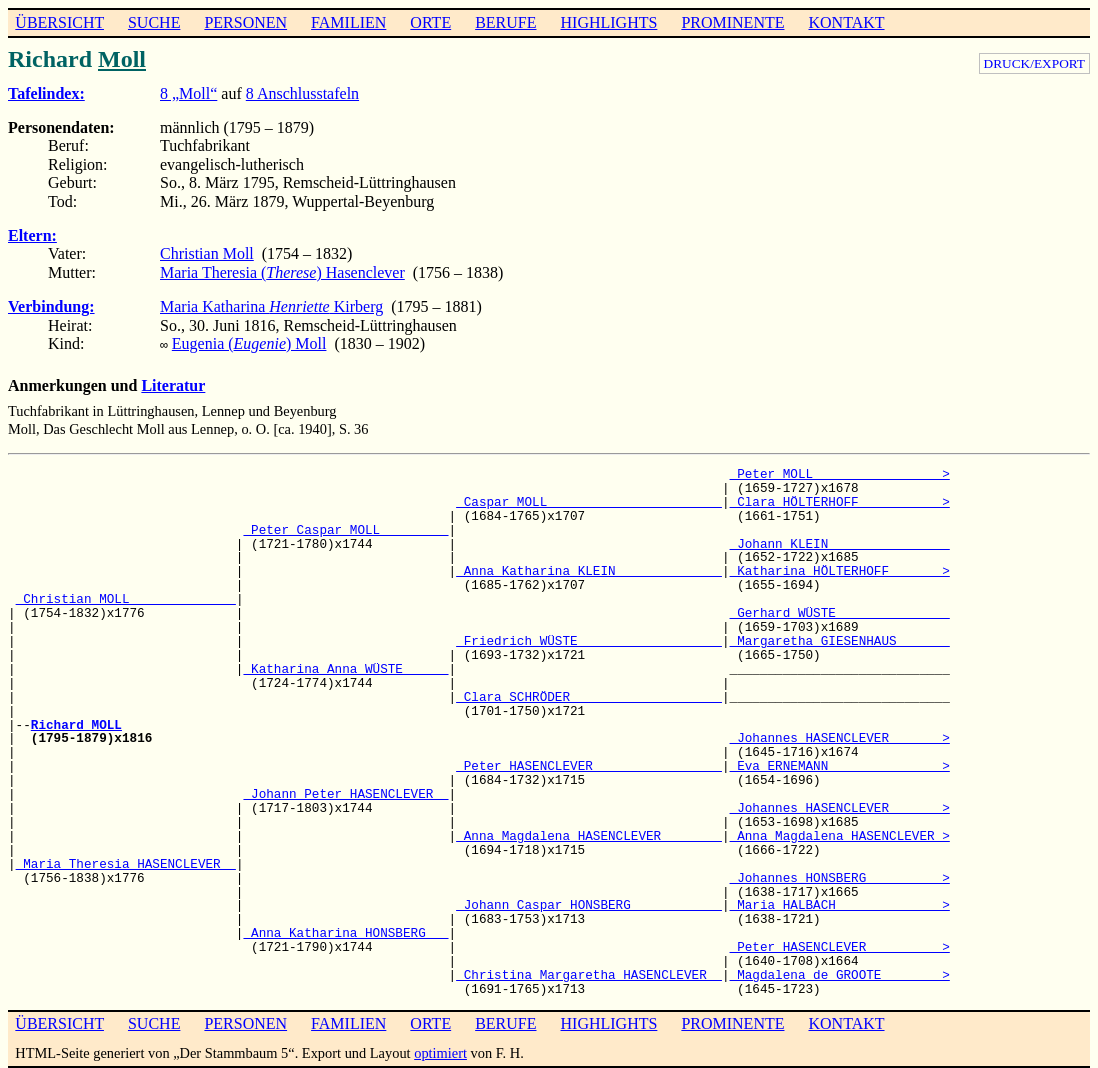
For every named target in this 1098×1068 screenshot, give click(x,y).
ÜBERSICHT (59, 22)
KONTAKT (846, 22)
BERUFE (505, 22)
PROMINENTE (732, 22)
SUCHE (154, 22)
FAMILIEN (348, 22)
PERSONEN (245, 22)
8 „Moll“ (188, 93)
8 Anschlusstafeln (302, 93)
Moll (122, 59)
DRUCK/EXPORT (1034, 63)
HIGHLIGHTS (609, 22)
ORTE (430, 22)
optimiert (440, 1051)
